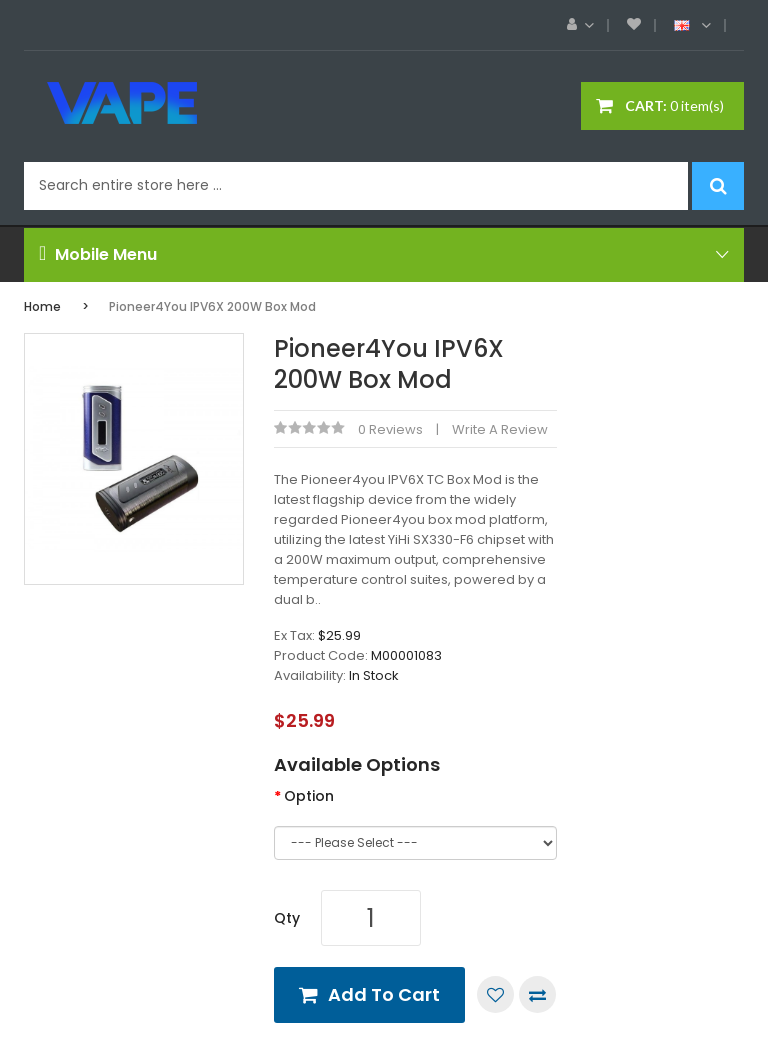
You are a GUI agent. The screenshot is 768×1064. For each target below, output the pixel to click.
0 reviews (390, 429)
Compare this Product (537, 994)
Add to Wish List (495, 994)
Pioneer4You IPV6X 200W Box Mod (212, 306)
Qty (287, 918)
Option (309, 796)
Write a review (500, 429)
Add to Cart (384, 994)
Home (42, 306)
